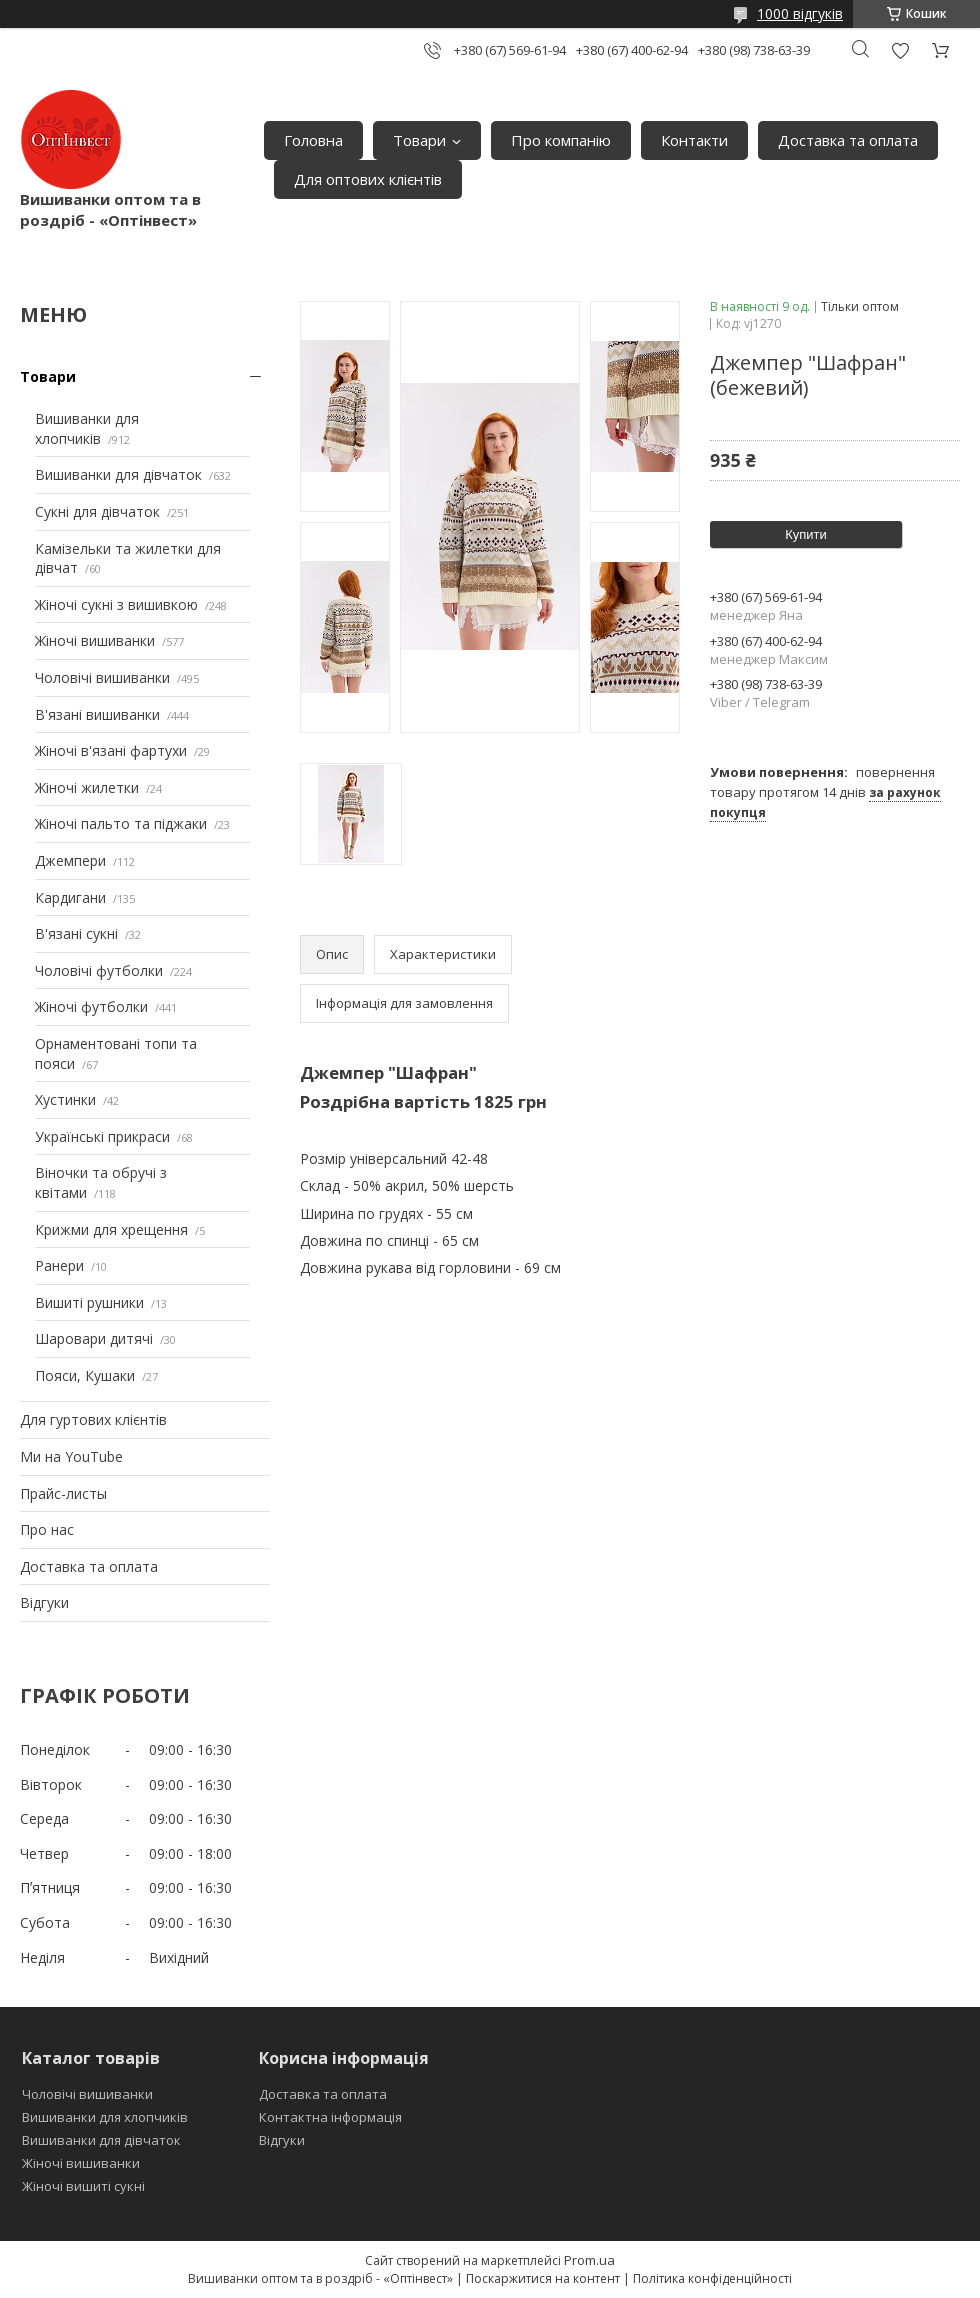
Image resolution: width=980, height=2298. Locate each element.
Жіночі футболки (91, 1006)
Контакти (694, 140)
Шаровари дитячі (94, 1338)
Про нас (47, 1529)
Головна (313, 140)
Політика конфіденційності (712, 2278)
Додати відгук (900, 50)
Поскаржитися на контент (543, 2278)
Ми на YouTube (71, 1456)
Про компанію (561, 140)
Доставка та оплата (848, 140)
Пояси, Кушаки (85, 1375)
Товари (419, 140)
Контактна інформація (330, 2117)
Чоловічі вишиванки (102, 677)
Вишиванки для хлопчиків (87, 428)
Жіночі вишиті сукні (83, 2186)
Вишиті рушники (89, 1302)
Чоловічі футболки (99, 970)
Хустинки (65, 1099)
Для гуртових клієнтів (93, 1419)
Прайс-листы (63, 1493)
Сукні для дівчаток (97, 511)
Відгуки (44, 1602)
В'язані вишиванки (97, 714)
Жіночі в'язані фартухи (111, 750)
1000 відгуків (800, 13)
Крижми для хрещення (111, 1229)
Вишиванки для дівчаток (118, 474)
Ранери (59, 1265)
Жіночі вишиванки (95, 640)
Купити (806, 534)
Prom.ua (589, 2260)
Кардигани (70, 897)
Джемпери (70, 860)
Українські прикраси (102, 1136)
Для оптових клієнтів (368, 179)
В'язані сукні (76, 933)
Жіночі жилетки (87, 787)
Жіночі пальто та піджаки (121, 823)
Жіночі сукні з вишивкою (116, 604)
